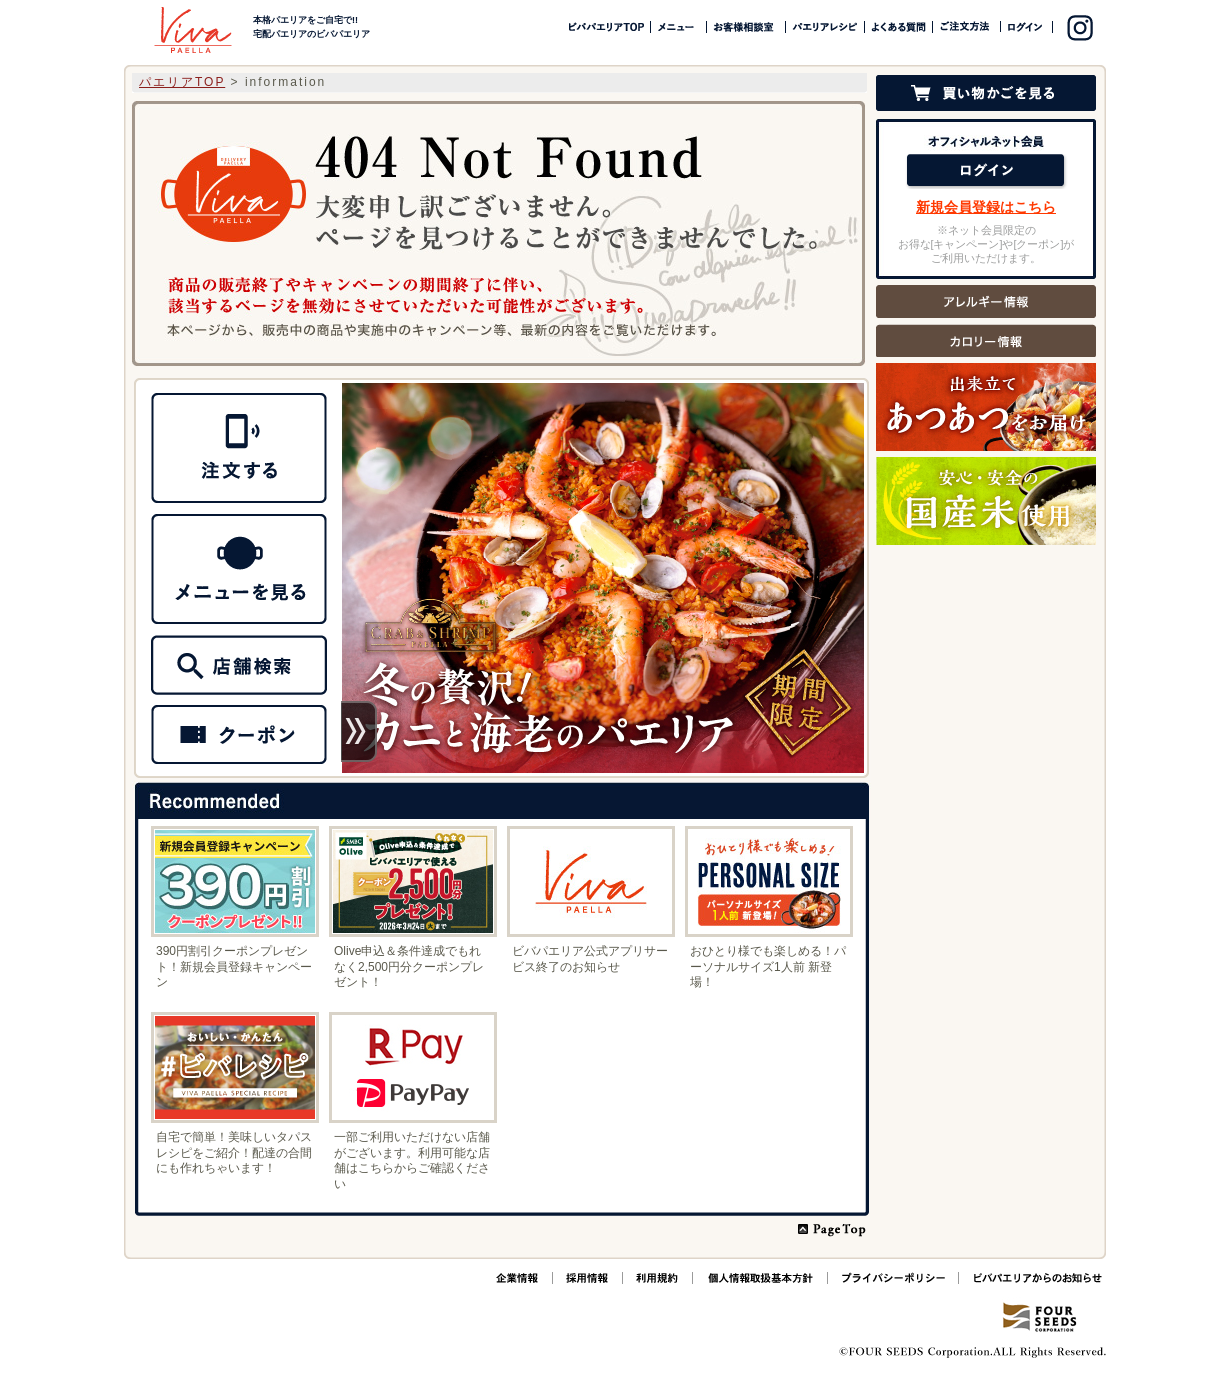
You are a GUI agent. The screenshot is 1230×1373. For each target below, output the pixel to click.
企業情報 (517, 1278)
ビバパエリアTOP (606, 27)
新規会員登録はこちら (986, 207)
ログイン (1026, 27)
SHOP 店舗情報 (239, 569)
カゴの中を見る (986, 93)
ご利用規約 (657, 1278)
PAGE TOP (832, 1230)
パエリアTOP (182, 82)
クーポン (239, 735)
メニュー (678, 27)
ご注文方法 (966, 26)
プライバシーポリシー (892, 1278)
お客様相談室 (746, 27)
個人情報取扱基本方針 (759, 1278)
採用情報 (587, 1278)
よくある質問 (898, 27)
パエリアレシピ (825, 27)
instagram (1079, 27)
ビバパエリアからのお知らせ (1037, 1278)
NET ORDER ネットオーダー (239, 448)
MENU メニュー (239, 665)
